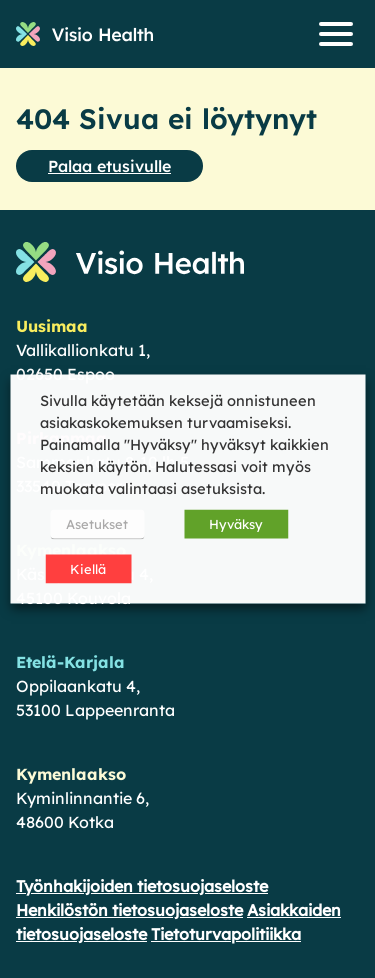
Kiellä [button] (88, 569)
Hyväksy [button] (236, 524)
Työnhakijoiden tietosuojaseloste (142, 886)
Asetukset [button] (97, 524)
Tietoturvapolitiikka (226, 934)
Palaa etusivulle (109, 166)
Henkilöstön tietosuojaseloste (129, 910)
